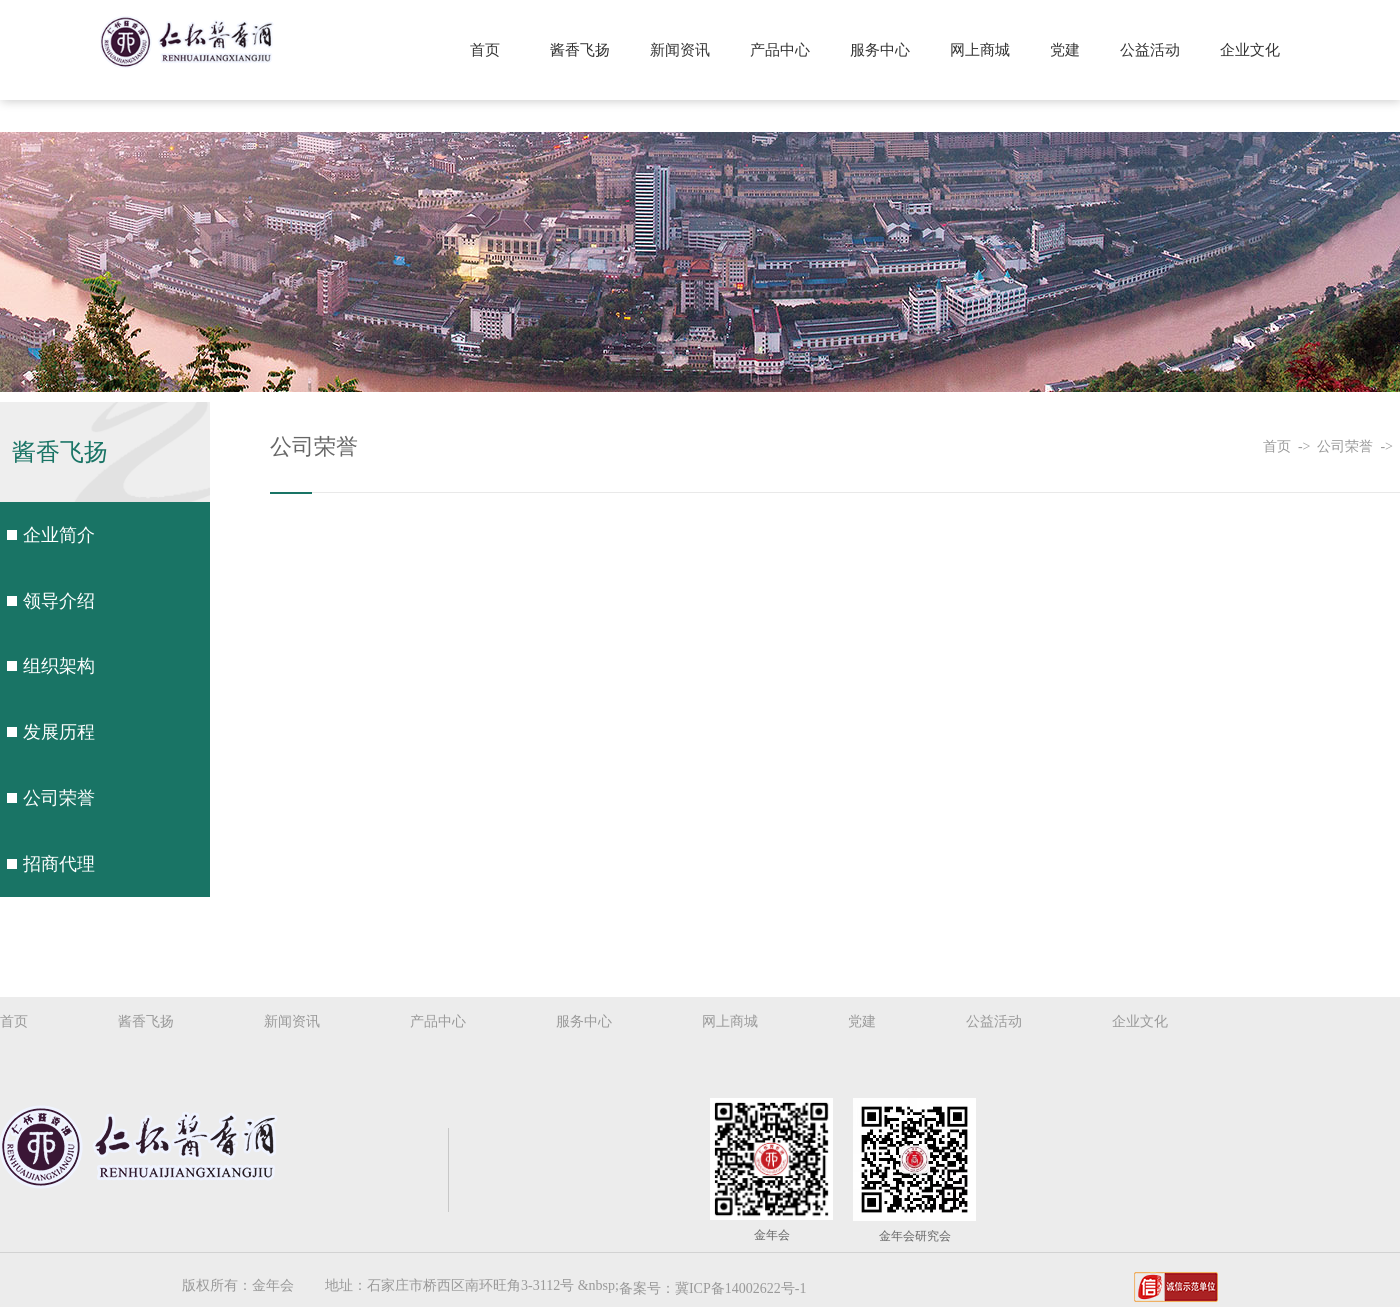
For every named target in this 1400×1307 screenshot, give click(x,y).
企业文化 (1250, 50)
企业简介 (59, 535)
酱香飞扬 (584, 50)
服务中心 (883, 50)
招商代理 (59, 863)
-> (1308, 446)
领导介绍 (59, 600)
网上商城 (982, 50)
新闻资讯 (684, 50)
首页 (490, 50)
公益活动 (1151, 50)
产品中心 (783, 50)
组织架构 (59, 666)
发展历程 (59, 732)
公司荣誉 (59, 797)
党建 (1066, 50)
